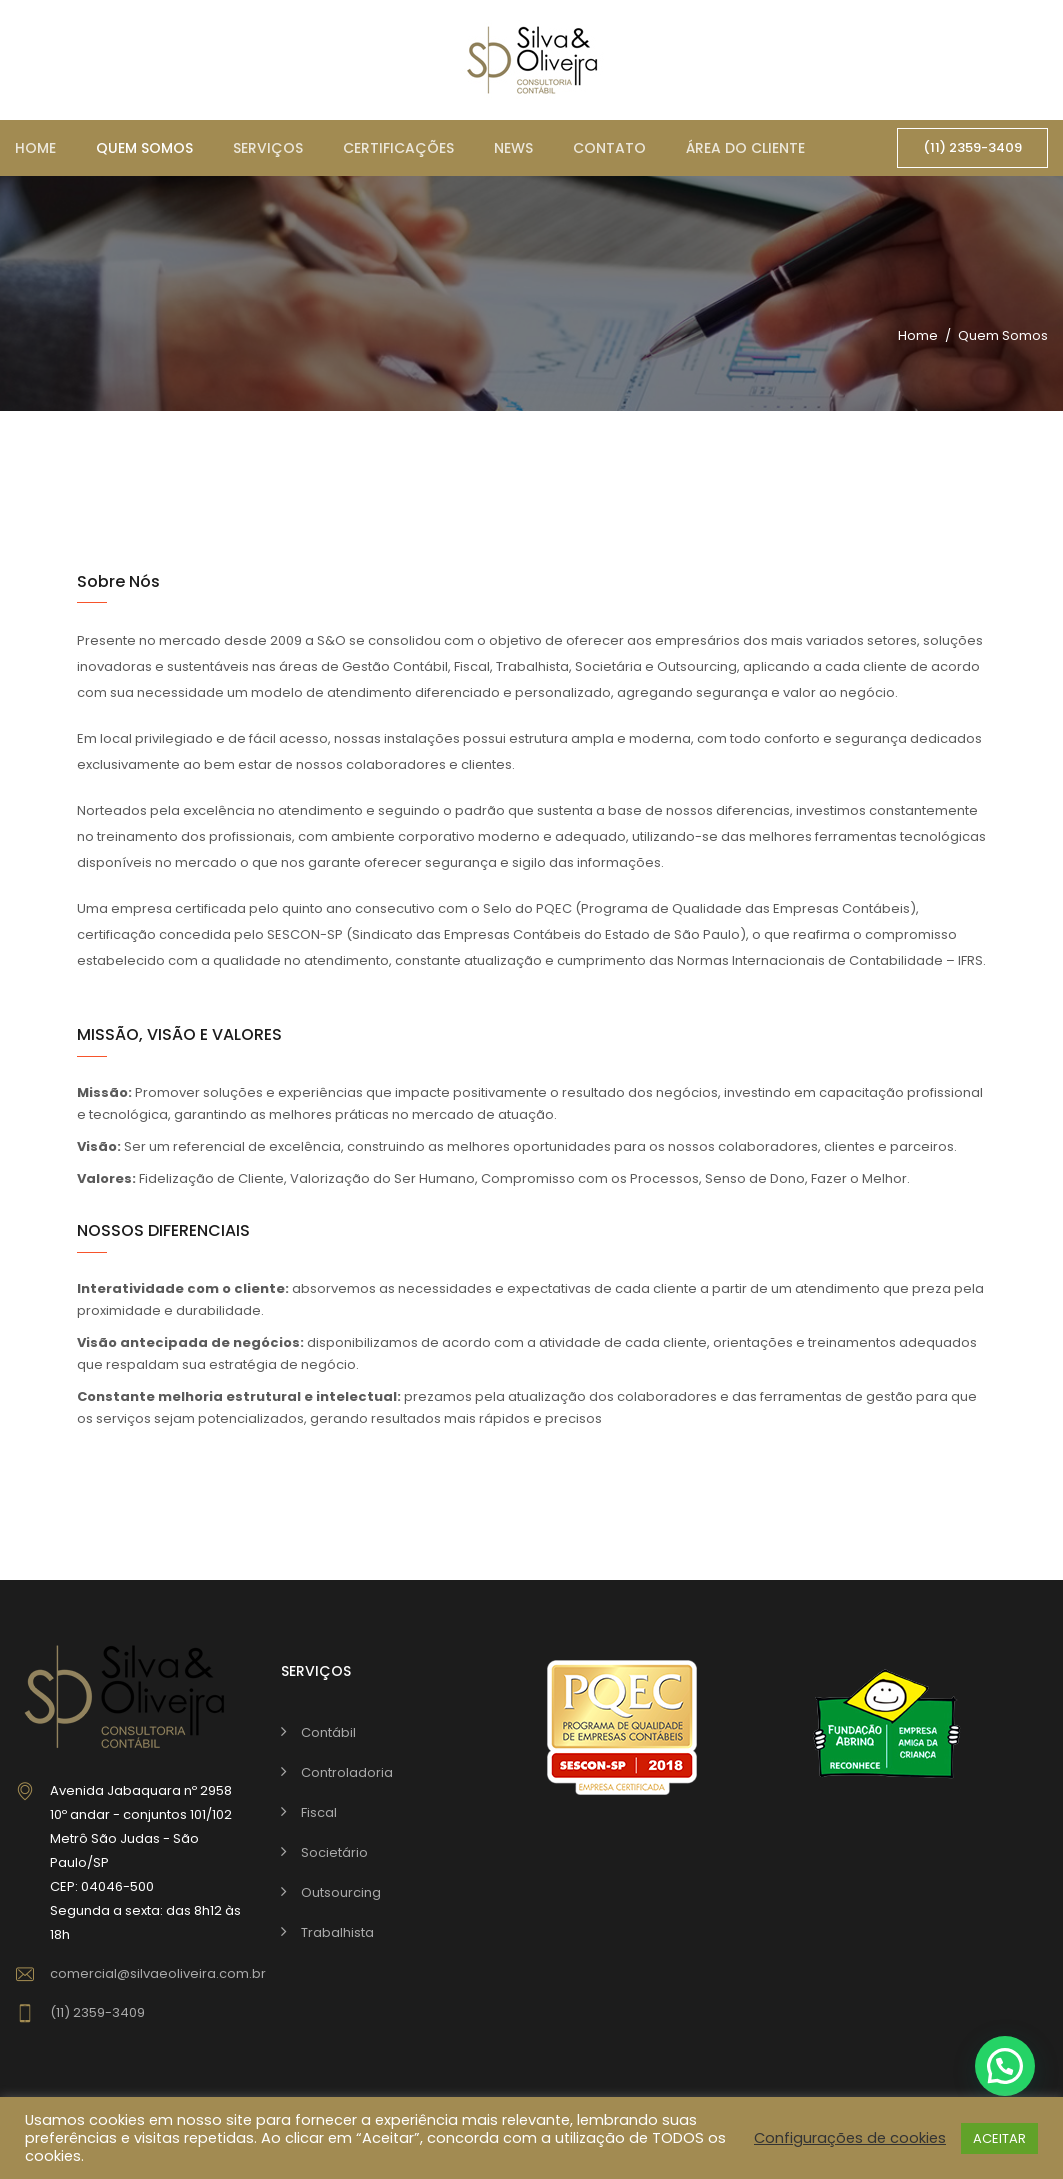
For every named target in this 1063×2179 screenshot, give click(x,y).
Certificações (398, 148)
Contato (609, 148)
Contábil (328, 1732)
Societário (334, 1852)
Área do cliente (745, 148)
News (513, 148)
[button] (1005, 2066)
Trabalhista (337, 1932)
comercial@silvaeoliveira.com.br (158, 1973)
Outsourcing (341, 1892)
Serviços (268, 148)
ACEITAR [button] (999, 2138)
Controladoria (347, 1772)
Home (35, 148)
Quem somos (144, 148)
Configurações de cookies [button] (850, 2138)
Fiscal (319, 1812)
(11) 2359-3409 (972, 147)
